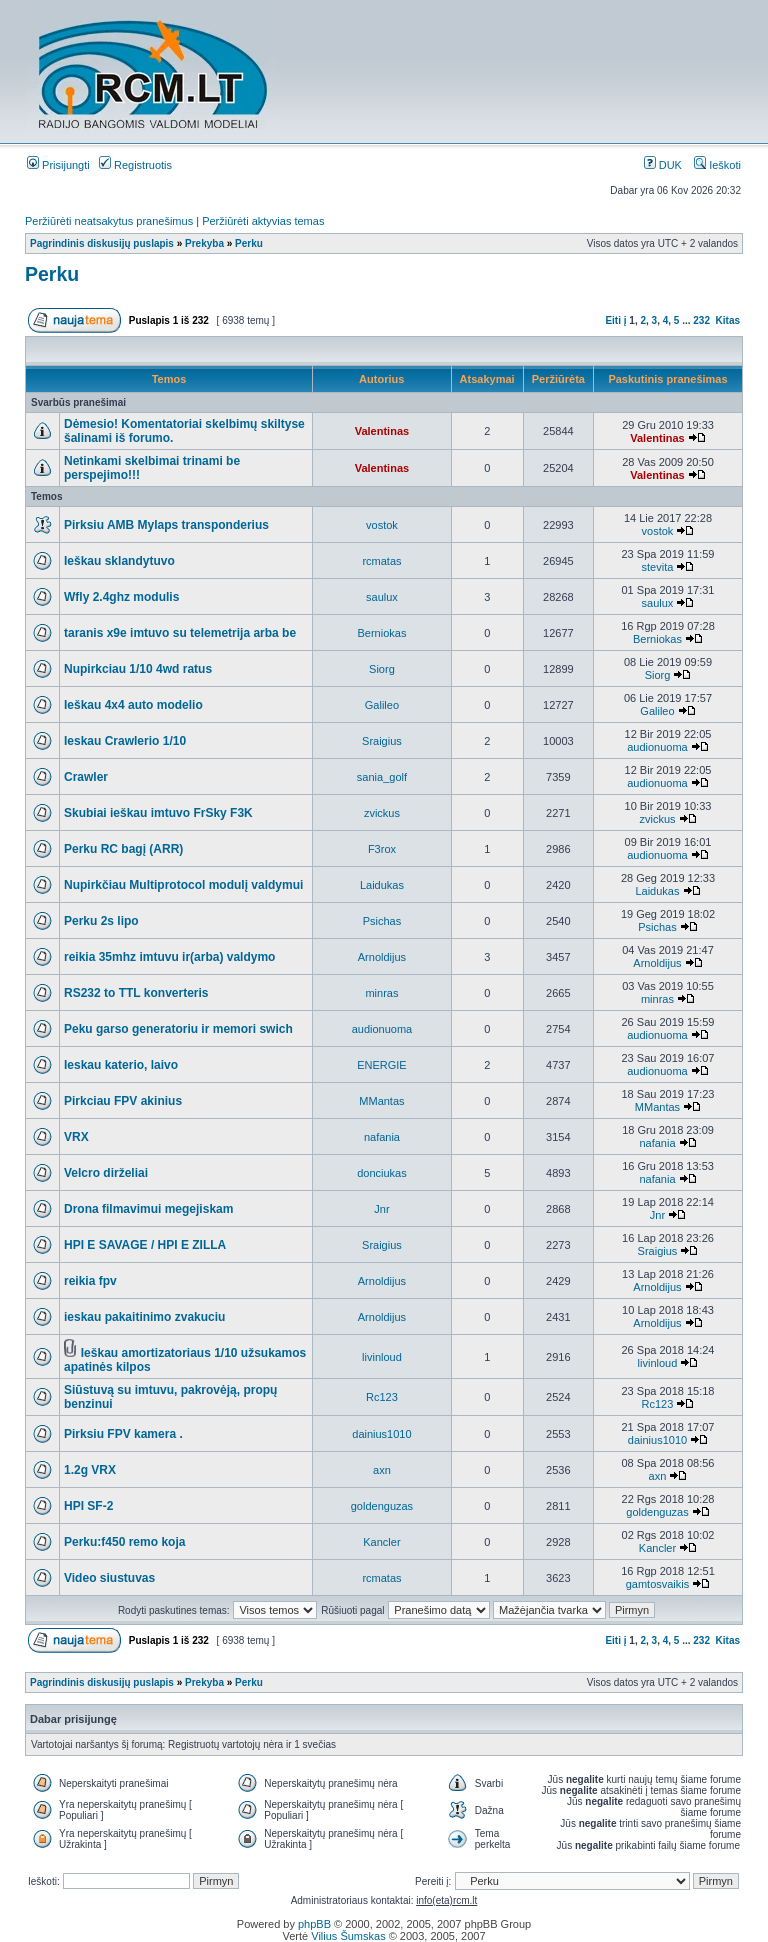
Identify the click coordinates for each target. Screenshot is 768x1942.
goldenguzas (382, 1506)
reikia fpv (90, 1281)
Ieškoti (717, 165)
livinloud (382, 1357)
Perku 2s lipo (101, 921)
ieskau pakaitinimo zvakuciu (144, 1317)
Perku (249, 243)
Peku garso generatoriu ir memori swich (178, 1029)
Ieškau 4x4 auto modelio (133, 705)
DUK (663, 165)
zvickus (382, 813)
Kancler (381, 1542)
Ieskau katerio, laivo (121, 1065)
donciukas (382, 1173)
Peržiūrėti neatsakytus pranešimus (109, 221)
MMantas (381, 1101)
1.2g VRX (90, 1470)
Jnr (381, 1209)
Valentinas (382, 431)
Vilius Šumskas (348, 1936)
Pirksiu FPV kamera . (123, 1434)
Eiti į (615, 320)
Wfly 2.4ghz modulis (121, 597)
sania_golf (382, 777)
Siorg (382, 669)
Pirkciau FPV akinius (123, 1101)
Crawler (86, 777)
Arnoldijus (382, 957)
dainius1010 (381, 1434)
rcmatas (381, 561)
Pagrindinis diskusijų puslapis (102, 243)
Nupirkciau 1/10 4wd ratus (138, 669)
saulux (382, 597)
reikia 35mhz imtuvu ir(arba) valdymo (169, 957)
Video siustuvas (109, 1578)
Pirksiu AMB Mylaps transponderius (166, 525)
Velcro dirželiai (106, 1173)
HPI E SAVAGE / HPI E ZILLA (145, 1245)
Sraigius (382, 741)
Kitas (728, 320)
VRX (76, 1137)
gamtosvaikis (658, 1584)
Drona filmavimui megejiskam (148, 1209)
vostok (382, 525)
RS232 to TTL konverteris (136, 993)
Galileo (382, 705)
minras (381, 993)
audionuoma (657, 747)
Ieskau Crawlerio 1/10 (125, 741)
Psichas (382, 921)
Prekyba (204, 243)
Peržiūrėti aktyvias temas (263, 221)
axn (382, 1470)
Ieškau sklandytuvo (119, 561)
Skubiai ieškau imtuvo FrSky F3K (158, 813)
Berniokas (381, 633)
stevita (658, 567)
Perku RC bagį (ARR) (123, 849)
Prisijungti (58, 165)
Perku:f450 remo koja (124, 1542)
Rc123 (382, 1397)
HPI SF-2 (88, 1506)
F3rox (382, 849)
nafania (382, 1137)
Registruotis (135, 165)
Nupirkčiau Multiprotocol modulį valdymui (183, 885)
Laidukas (382, 885)
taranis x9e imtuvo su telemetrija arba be (180, 633)
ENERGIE (382, 1065)
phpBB (314, 1924)
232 (701, 320)
